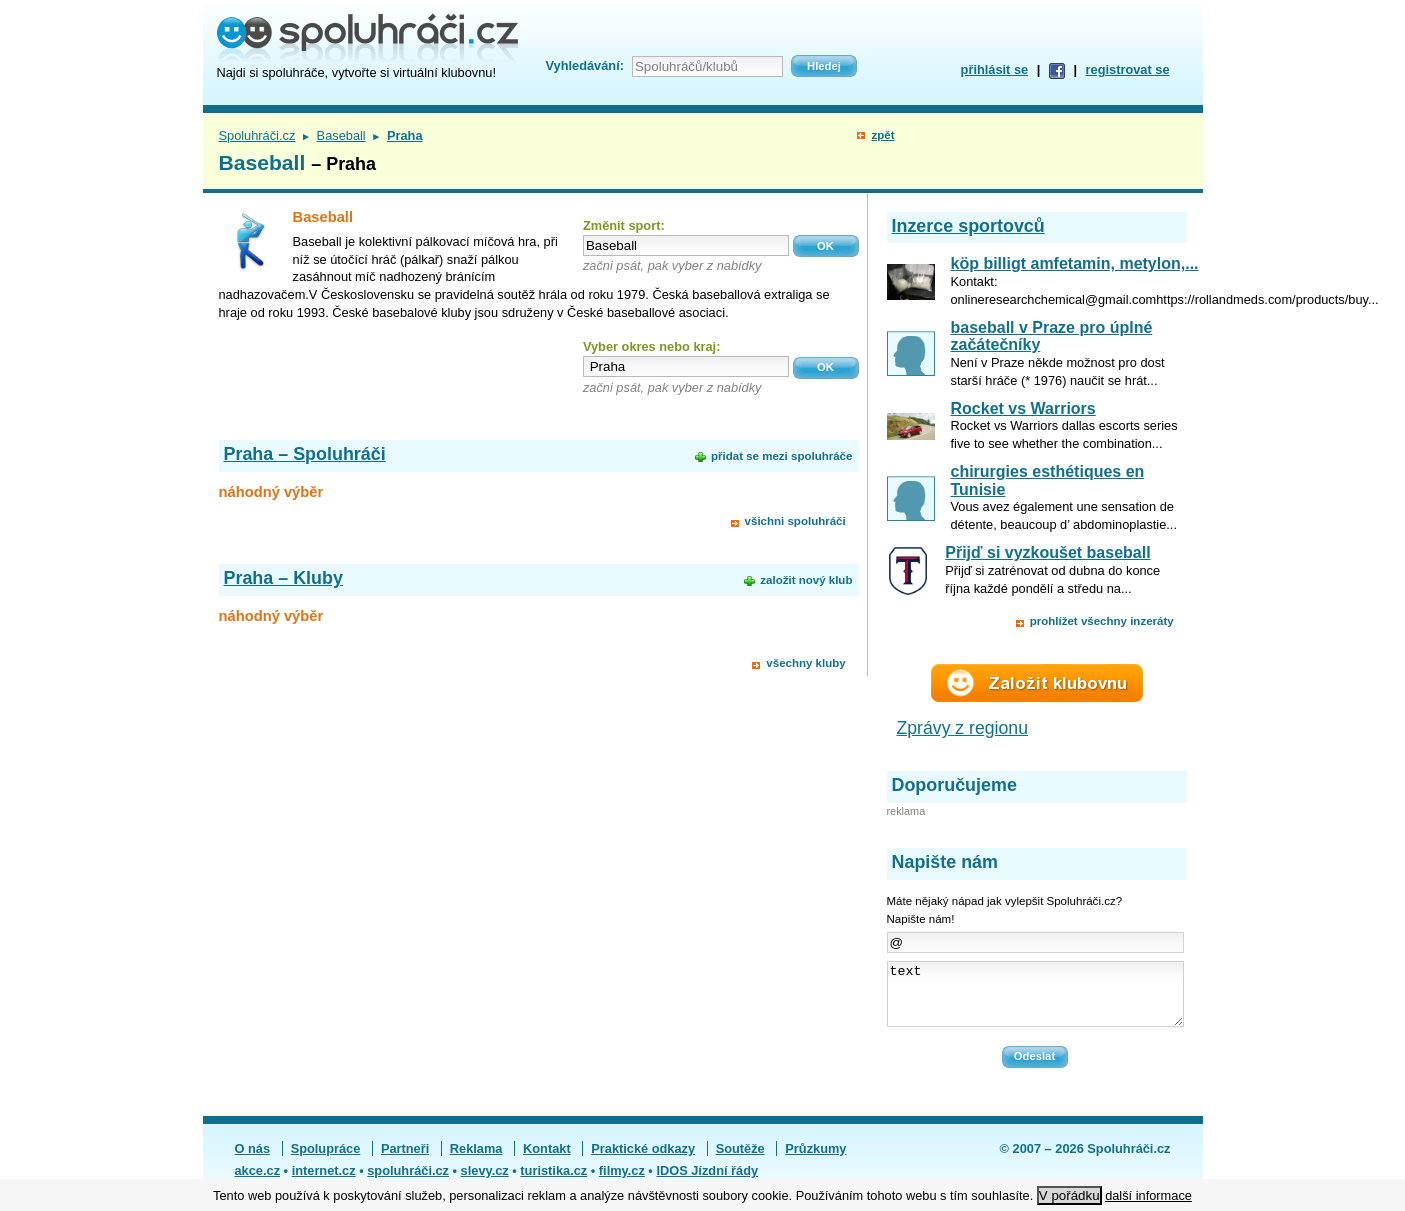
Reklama (476, 1160)
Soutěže (740, 1160)
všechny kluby (805, 663)
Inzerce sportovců (968, 226)
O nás (253, 1160)
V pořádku (1069, 1195)
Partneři (405, 1160)
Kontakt (547, 1160)
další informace (1148, 1195)
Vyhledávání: (585, 65)
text (1035, 1000)
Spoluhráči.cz (257, 135)
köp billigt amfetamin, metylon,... (1075, 263)
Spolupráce (326, 1160)
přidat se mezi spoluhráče (781, 456)
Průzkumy (815, 1160)
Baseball (341, 135)
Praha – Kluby (283, 578)
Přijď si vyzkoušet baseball (1047, 552)
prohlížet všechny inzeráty (1102, 621)
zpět (882, 135)
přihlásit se (995, 69)
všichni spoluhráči (795, 521)
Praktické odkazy (643, 1160)
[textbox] (686, 245)
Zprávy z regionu (963, 728)
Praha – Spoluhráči (305, 454)
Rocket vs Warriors (1023, 408)
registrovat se (1128, 69)
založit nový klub (806, 580)
